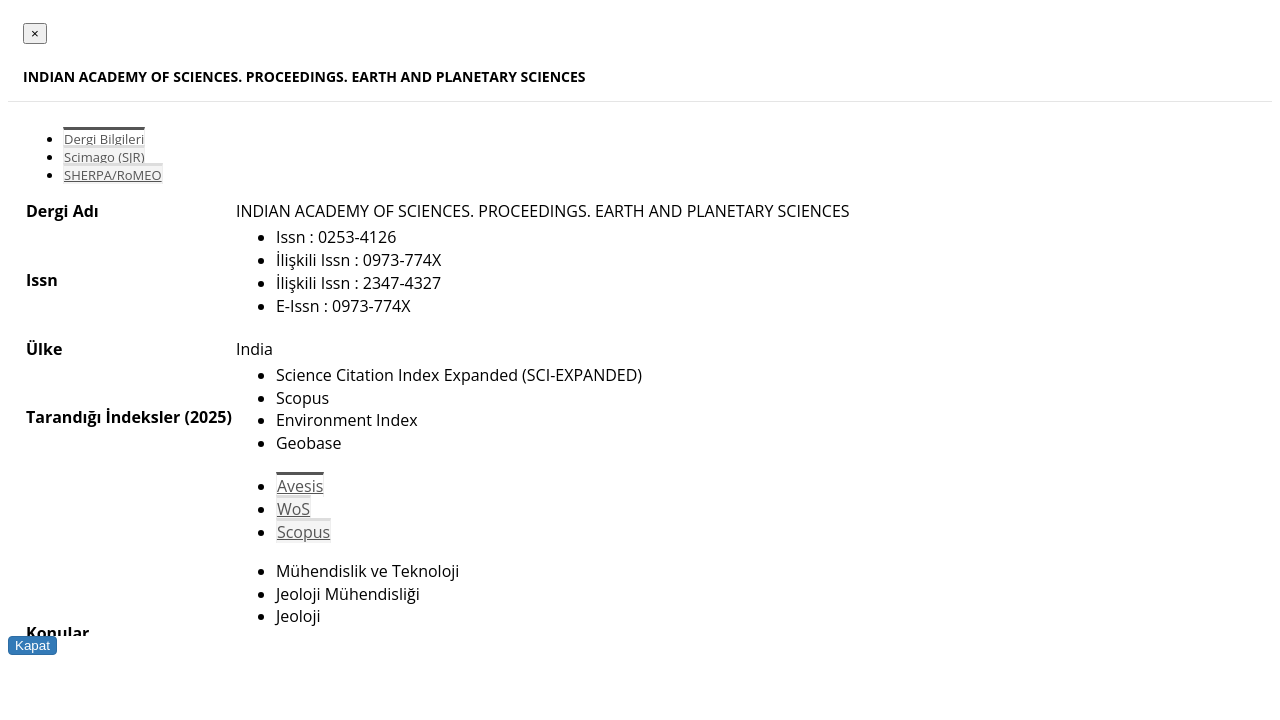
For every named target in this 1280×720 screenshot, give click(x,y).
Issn (42, 280)
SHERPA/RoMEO (113, 175)
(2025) (207, 417)
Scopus (303, 532)
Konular (57, 633)
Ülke (44, 349)
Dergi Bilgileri (104, 139)
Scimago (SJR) (104, 157)
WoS (293, 509)
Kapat (32, 645)
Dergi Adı (62, 211)
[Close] (35, 33)
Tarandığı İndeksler (103, 417)
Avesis (300, 486)
